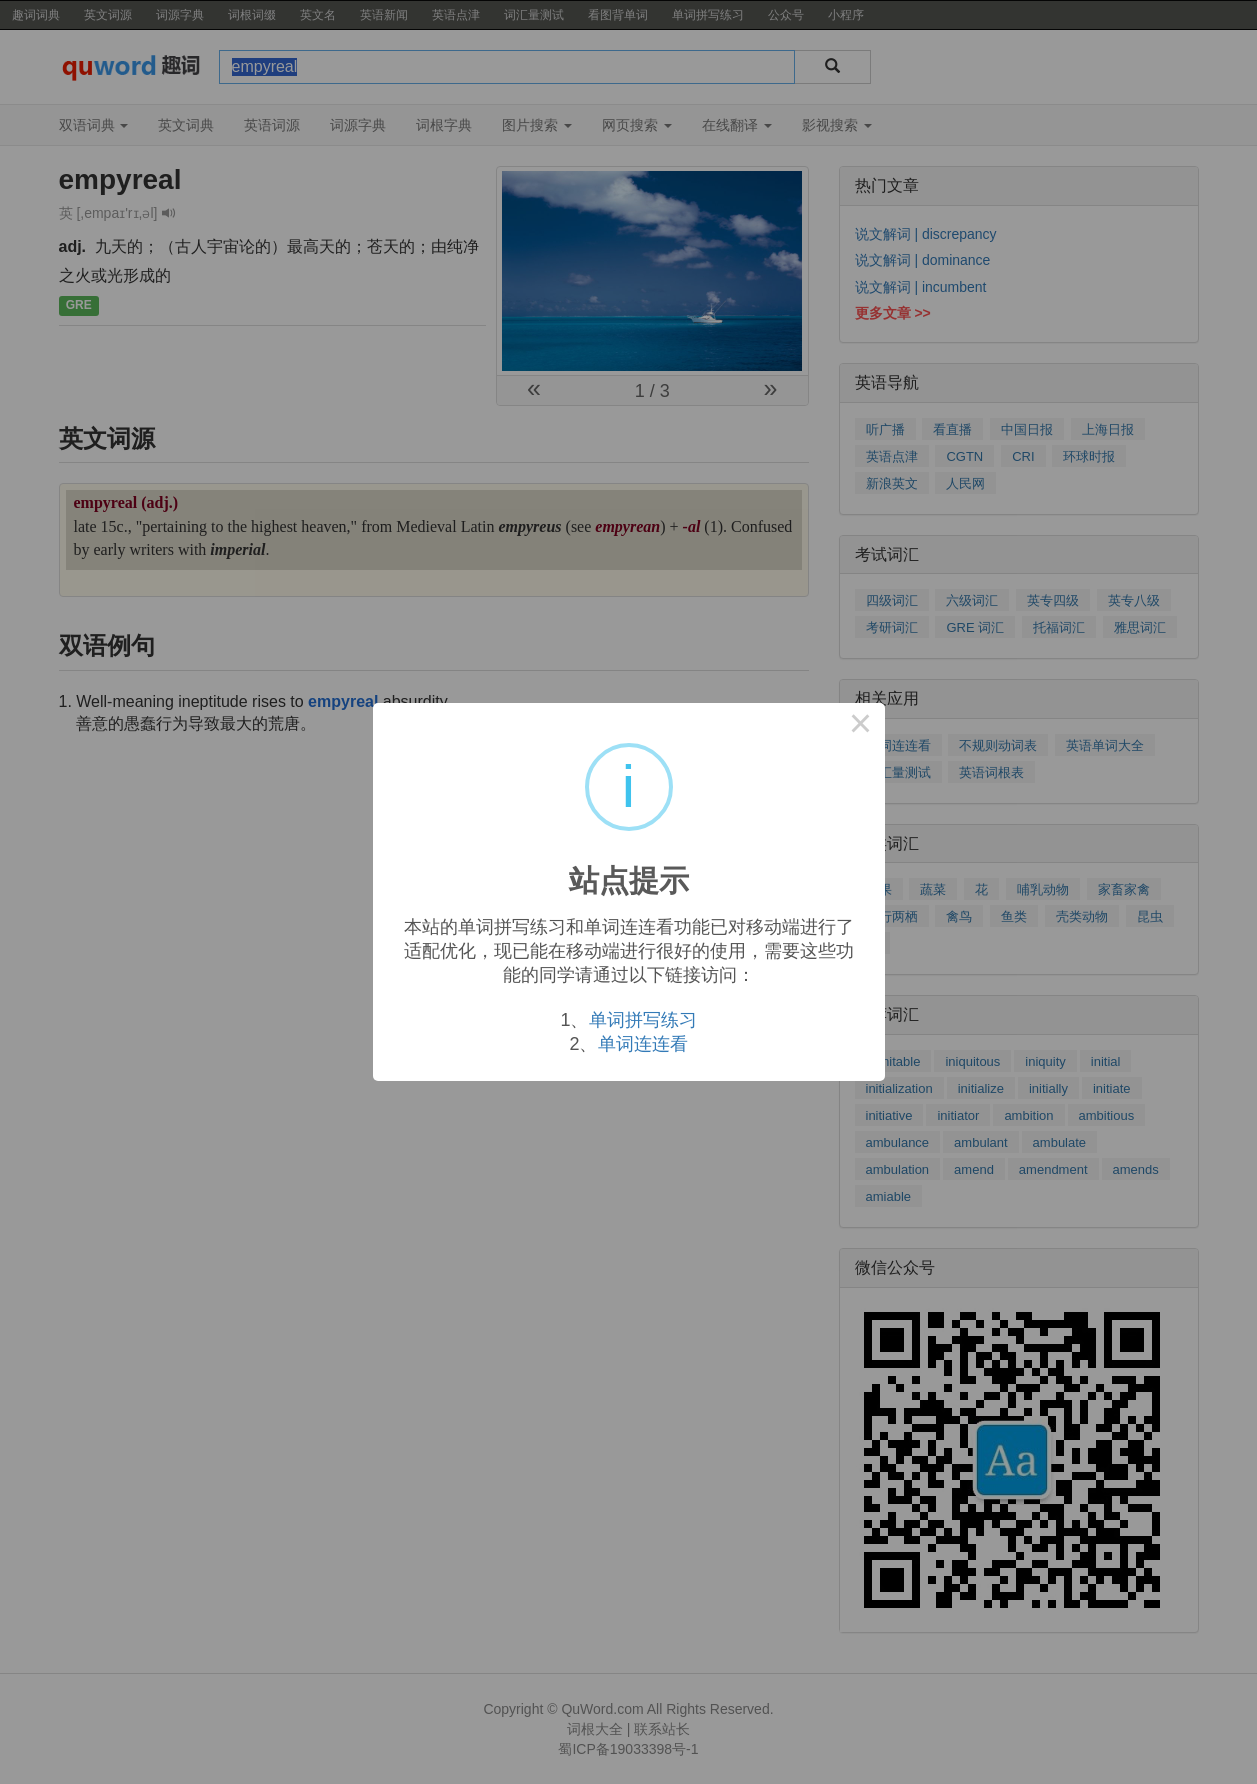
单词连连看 (643, 1044)
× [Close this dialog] (861, 727)
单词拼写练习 (643, 1020)
